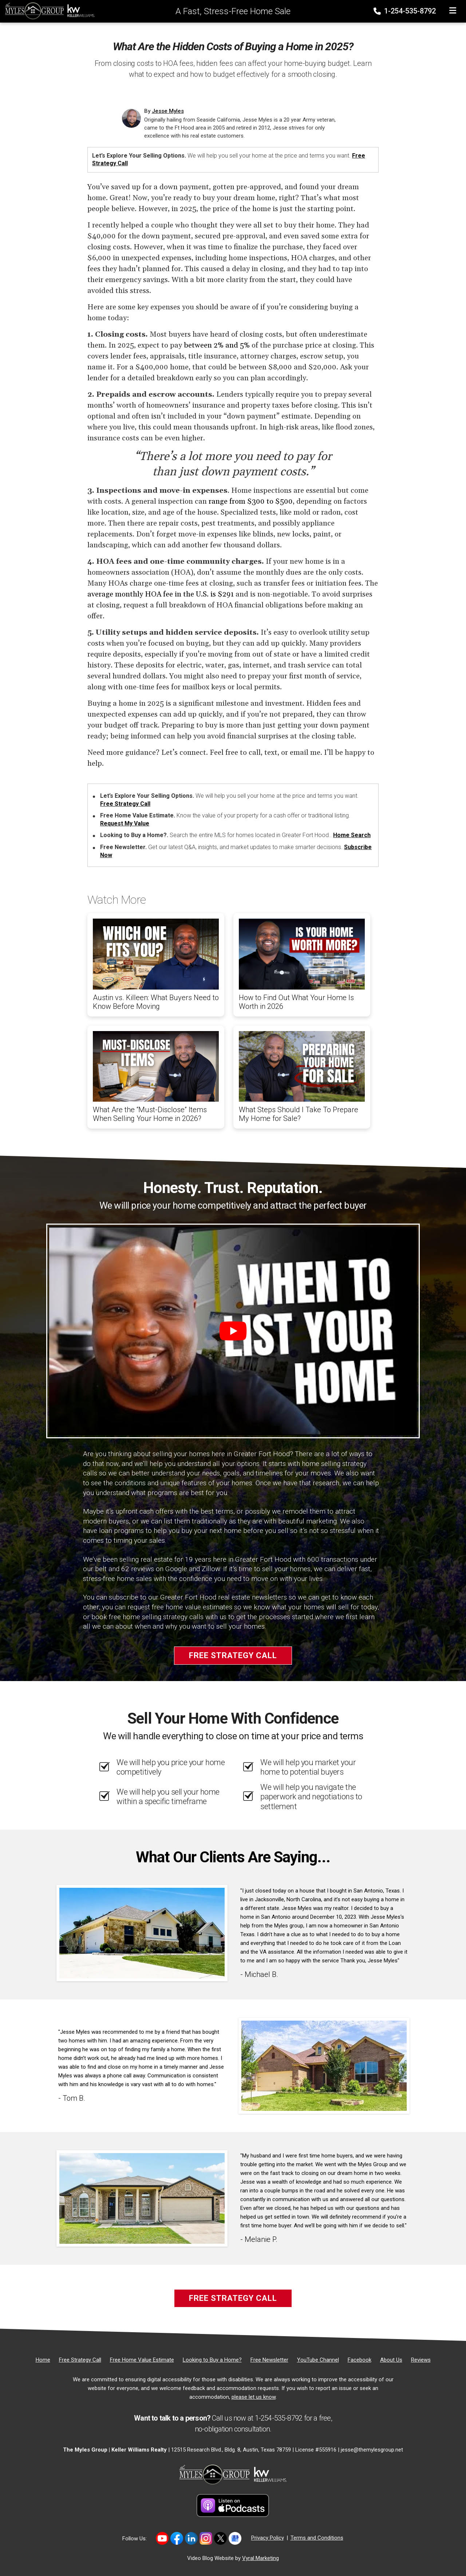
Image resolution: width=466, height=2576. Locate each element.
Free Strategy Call (125, 803)
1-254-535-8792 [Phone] (405, 11)
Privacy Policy (267, 2538)
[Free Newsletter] (269, 2359)
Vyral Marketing (260, 2558)
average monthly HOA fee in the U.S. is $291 (160, 594)
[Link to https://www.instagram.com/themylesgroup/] (206, 2538)
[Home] (47, 10)
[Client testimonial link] (142, 1933)
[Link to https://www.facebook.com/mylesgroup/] (176, 2538)
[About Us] (391, 2359)
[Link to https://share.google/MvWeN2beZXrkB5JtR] (235, 2538)
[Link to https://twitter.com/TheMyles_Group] (220, 2538)
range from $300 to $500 (251, 501)
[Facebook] (359, 2359)
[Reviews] (421, 2359)
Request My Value (124, 823)
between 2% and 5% (217, 345)
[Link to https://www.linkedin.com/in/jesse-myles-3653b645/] (191, 2538)
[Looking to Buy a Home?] (212, 2359)
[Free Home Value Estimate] (142, 2359)
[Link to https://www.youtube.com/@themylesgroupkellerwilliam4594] (162, 2538)
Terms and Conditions (317, 2538)
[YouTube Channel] (318, 2359)
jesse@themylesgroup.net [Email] (372, 2449)
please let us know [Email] (254, 2397)
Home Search (352, 835)
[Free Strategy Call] (80, 2359)
